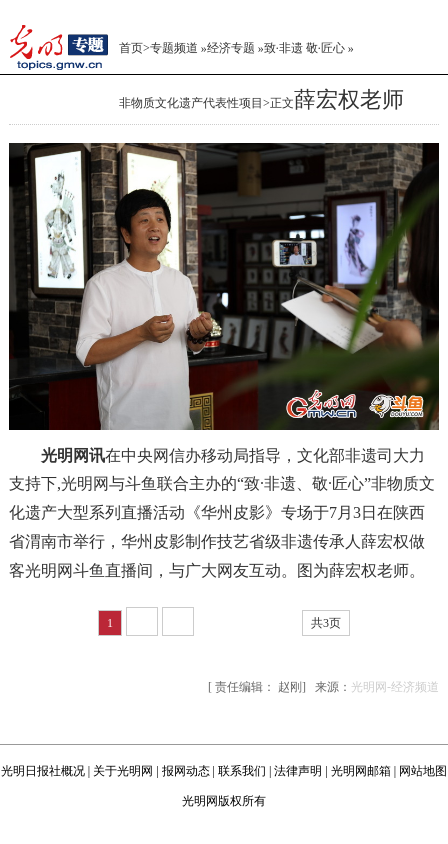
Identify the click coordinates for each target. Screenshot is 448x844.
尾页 (277, 623)
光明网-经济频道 (395, 687)
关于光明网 (123, 771)
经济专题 (231, 48)
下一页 (225, 623)
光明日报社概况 (43, 771)
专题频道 (174, 48)
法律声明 (298, 771)
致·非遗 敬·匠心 (304, 48)
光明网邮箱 (361, 771)
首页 (131, 48)
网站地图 (423, 771)
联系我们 (242, 771)
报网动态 (186, 771)
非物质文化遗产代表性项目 (191, 103)
